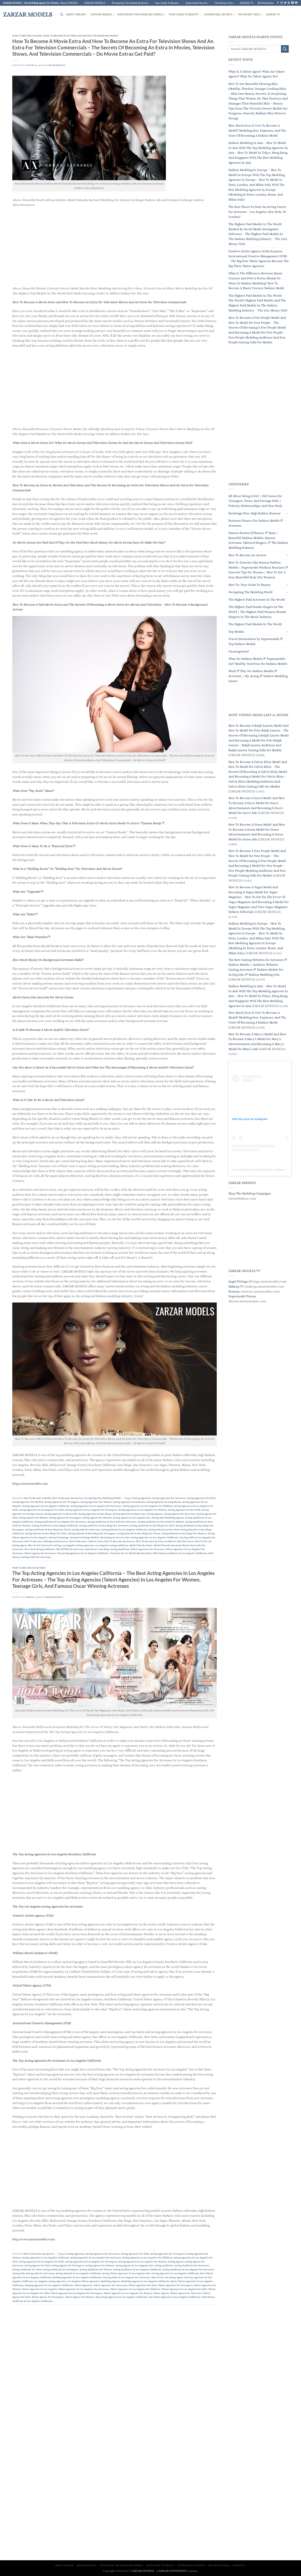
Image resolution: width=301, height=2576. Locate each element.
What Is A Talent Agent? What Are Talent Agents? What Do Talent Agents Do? (256, 74)
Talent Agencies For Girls (142, 2285)
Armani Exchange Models (84, 1537)
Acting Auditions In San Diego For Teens (48, 1529)
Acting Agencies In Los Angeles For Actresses (96, 1505)
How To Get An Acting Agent (167, 2277)
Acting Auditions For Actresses (191, 2265)
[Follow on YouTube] (296, 3)
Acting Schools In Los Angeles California (124, 1529)
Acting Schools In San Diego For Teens (138, 1533)
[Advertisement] (257, 418)
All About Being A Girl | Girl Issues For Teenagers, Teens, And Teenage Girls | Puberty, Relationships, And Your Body (255, 501)
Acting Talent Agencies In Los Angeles (123, 2273)
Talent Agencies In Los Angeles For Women (128, 2293)
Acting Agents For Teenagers (65, 1517)
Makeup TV (236, 1286)
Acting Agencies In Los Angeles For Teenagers (91, 1509)
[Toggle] (287, 513)
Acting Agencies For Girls (201, 1498)
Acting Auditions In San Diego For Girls (152, 1525)
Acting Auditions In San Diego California (55, 1525)
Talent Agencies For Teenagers (175, 2285)
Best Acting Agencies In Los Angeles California (152, 1537)
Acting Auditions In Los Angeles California (137, 2269)
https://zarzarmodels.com (30, 1483)
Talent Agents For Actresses (40, 1553)
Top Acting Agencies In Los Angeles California (83, 1553)
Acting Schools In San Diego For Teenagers (92, 1533)
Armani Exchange (59, 1537)
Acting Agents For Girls (37, 2265)
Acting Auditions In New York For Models (161, 1521)
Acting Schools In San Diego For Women (183, 1533)
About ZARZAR (70, 3)
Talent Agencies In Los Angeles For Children (135, 2289)
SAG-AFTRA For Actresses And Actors (77, 1549)
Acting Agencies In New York (184, 1509)
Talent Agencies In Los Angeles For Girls (184, 2289)
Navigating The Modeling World (131, 3)
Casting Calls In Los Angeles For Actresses (126, 2277)
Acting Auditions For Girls (27, 2269)
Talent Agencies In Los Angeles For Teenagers (77, 2293)
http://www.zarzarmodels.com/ (33, 2239)
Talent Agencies (83, 2285)
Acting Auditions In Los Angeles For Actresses (60, 1521)
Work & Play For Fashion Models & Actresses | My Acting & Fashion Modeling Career (258, 676)
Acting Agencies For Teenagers (62, 1501)
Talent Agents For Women (79, 2296)
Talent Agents (161, 2293)
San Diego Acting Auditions (114, 1549)
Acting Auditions (163, 2265)
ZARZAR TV (246, 2)
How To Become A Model (27, 35)
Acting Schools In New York (163, 1529)
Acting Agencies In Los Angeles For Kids (41, 1509)
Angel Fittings (238, 1281)
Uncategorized (238, 651)
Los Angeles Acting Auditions (111, 1545)
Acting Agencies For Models (27, 1501)
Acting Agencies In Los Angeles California (45, 1505)
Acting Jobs (18, 2273)
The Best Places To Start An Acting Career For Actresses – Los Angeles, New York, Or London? (257, 212)
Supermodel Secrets (197, 3)
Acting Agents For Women (97, 1517)
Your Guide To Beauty (168, 3)
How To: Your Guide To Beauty (249, 585)
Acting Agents (155, 1513)
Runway (234, 1291)
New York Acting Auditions (39, 1549)
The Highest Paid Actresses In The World (256, 599)
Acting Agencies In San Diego (95, 1513)
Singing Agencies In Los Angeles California (49, 2285)
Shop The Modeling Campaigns (249, 1193)
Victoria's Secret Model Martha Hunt (131, 1553)
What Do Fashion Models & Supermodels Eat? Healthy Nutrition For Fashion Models (257, 661)
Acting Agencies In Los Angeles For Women (142, 1509)
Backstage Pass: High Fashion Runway (254, 513)
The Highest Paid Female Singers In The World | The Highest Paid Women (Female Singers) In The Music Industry (257, 612)
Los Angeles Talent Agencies (84, 2281)
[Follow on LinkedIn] (292, 3)
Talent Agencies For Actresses (148, 1549)
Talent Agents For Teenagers (48, 2296)
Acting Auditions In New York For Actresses (111, 1521)
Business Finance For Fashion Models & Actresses (255, 523)
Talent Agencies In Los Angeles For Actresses (83, 2289)
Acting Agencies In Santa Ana (129, 1513)
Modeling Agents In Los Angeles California (145, 2281)
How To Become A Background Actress (46, 1541)
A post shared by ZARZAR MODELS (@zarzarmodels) (264, 1169)
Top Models (236, 631)
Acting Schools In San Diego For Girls (46, 1533)
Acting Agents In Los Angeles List (131, 1517)
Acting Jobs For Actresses (86, 1529)
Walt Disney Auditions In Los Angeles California (180, 1553)
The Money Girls (224, 3)
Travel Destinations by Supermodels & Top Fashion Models (255, 641)
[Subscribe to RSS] (289, 3)
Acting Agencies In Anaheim (129, 1501)
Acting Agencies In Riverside (61, 1513)
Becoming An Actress (112, 1537)
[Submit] (285, 49)
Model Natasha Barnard (167, 1545)
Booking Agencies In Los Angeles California (77, 2277)
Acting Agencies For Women (96, 1501)
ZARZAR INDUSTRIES (171, 2570)
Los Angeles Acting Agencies (78, 1545)
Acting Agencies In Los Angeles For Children (148, 1505)
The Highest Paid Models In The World (254, 624)
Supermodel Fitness (242, 1296)
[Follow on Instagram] (281, 3)
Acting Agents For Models (33, 1517)
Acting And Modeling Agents (168, 1517)
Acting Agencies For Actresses (169, 1498)
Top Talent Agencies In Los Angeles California (174, 2296)
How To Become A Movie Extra (86, 1541)
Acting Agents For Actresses (179, 1513)
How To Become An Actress (60, 35)
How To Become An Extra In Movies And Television (165, 1541)
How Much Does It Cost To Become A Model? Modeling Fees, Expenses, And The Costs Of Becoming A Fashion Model (257, 130)
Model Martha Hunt (141, 1545)
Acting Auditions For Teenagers (61, 2269)
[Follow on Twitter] (285, 3)
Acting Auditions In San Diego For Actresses (104, 1525)
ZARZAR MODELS (96, 3)
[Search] (61, 14)
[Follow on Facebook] (278, 3)
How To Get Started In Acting (44, 1545)
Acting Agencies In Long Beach (163, 1501)
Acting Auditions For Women (96, 2269)
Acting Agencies (142, 1498)
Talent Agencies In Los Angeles (39, 2289)
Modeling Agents (110, 2281)
